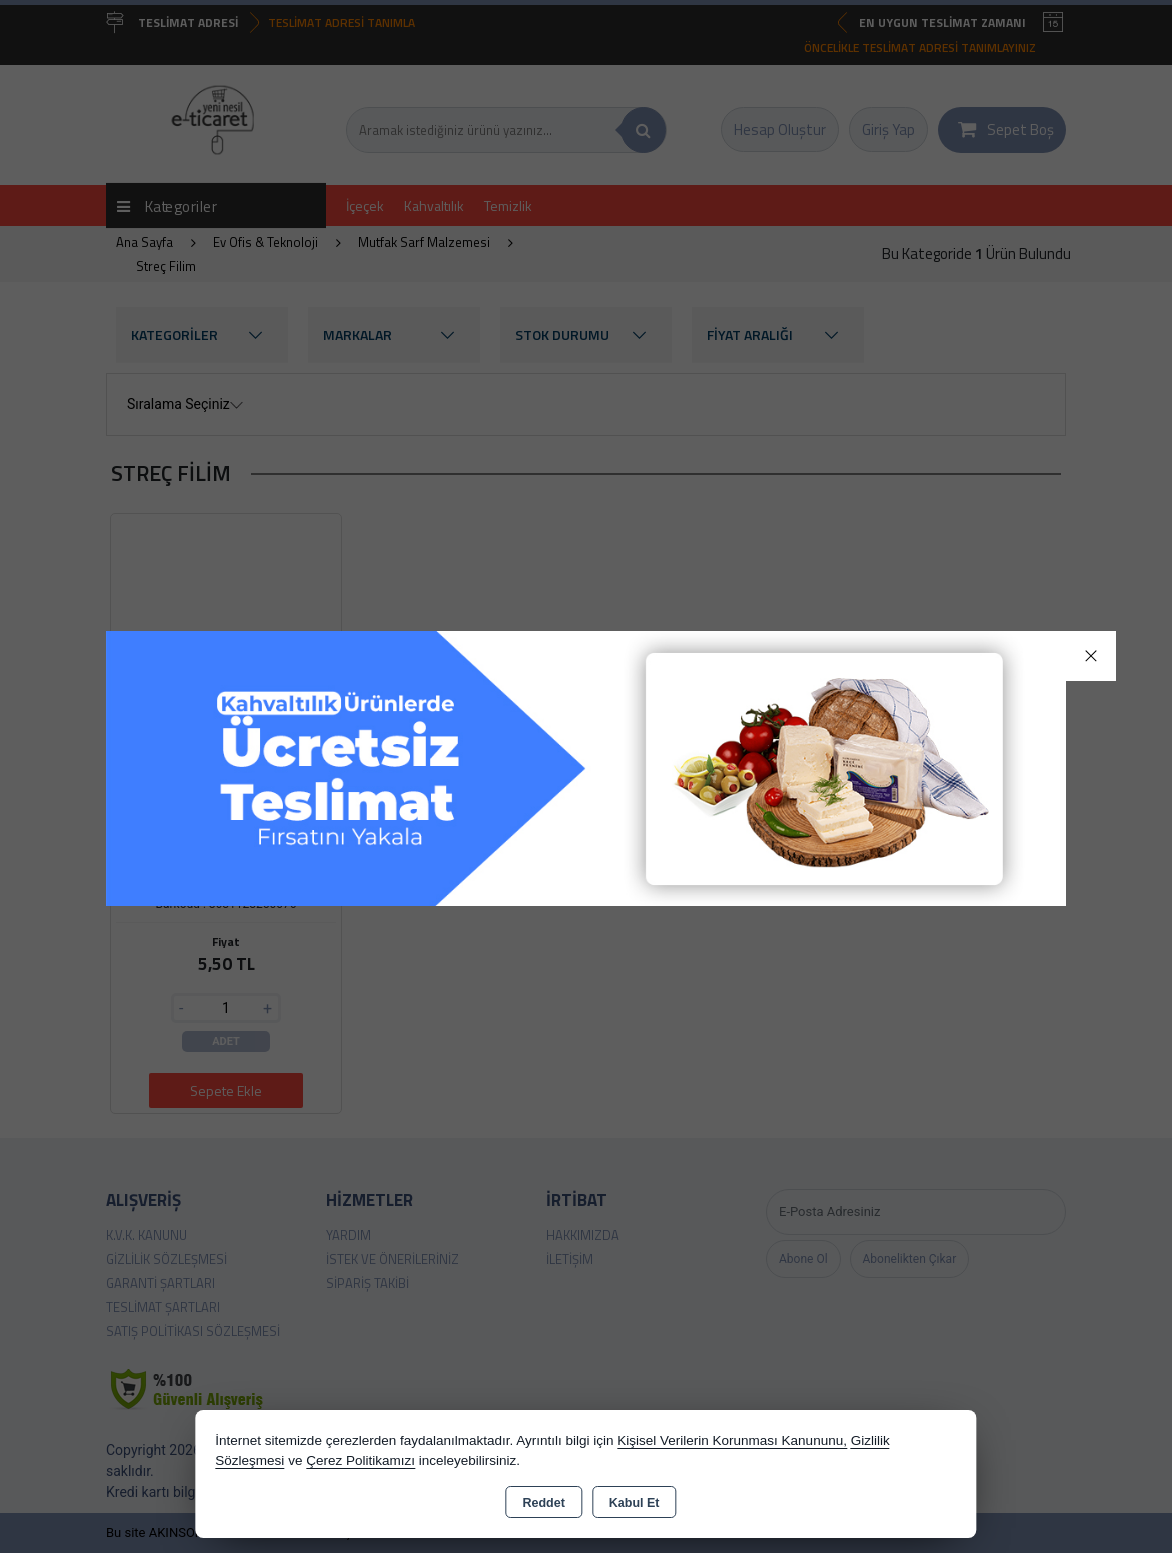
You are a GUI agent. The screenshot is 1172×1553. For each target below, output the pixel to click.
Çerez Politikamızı (360, 1460)
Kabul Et (634, 1503)
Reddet (543, 1503)
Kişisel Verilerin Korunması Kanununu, (732, 1440)
